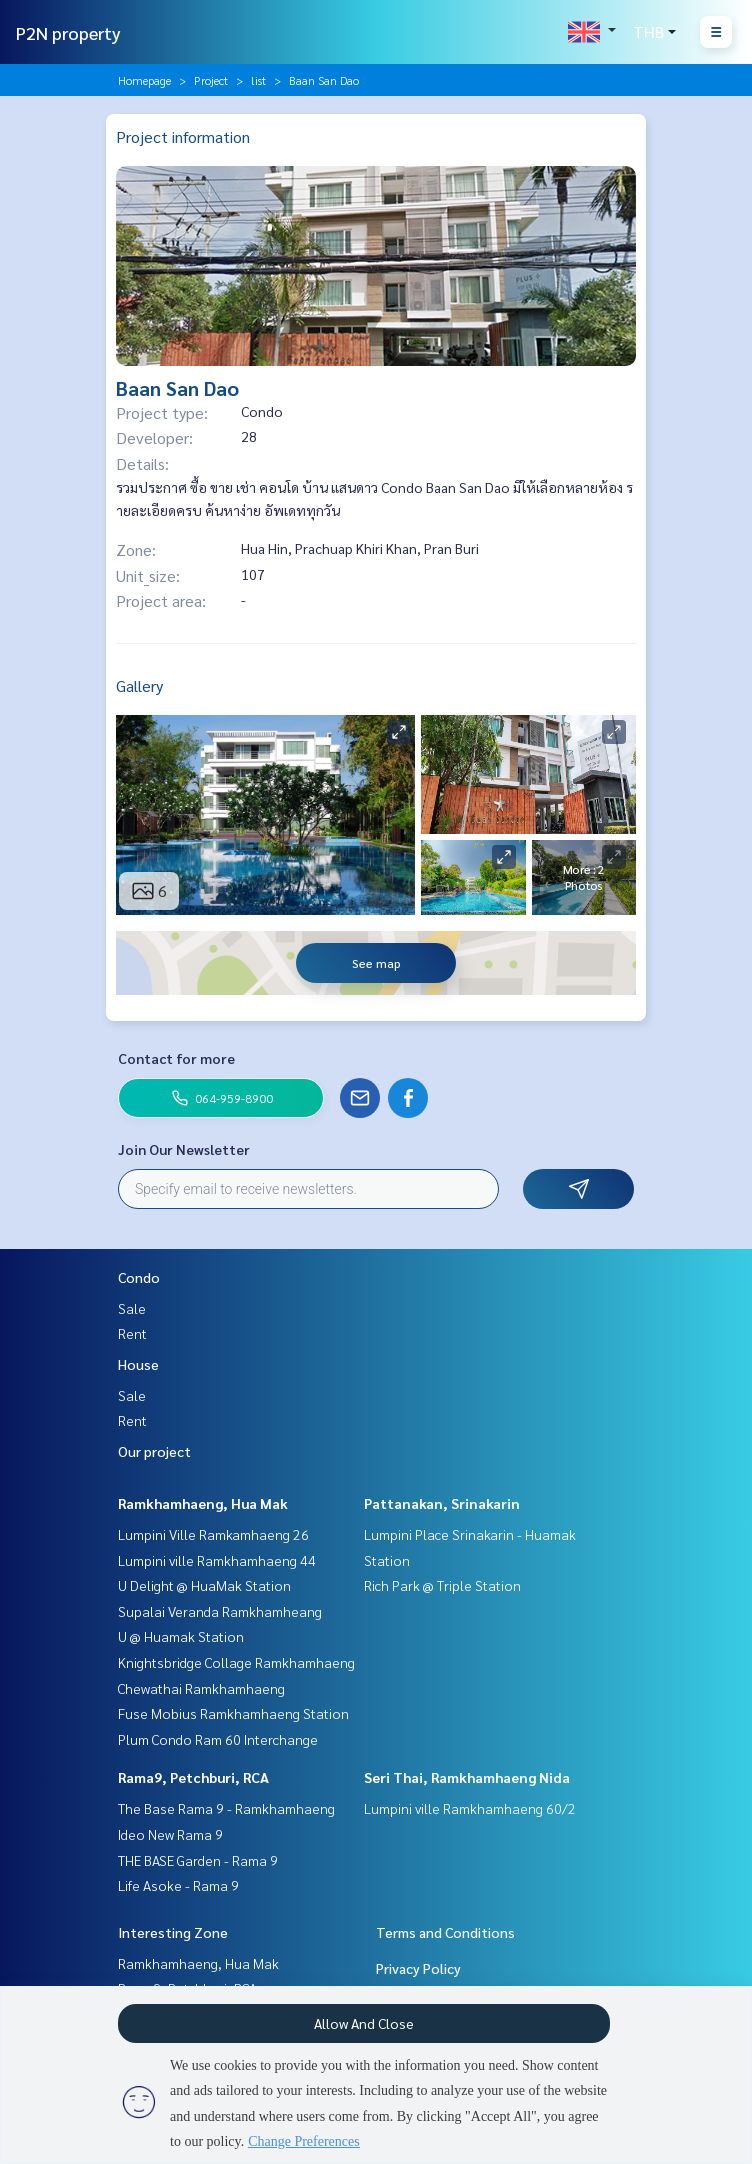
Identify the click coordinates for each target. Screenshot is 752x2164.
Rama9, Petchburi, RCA (193, 1777)
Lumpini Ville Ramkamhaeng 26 (213, 1534)
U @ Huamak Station (181, 1636)
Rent (132, 1333)
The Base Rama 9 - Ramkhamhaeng (226, 1808)
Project (211, 80)
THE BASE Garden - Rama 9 (198, 1860)
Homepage (144, 80)
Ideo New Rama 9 (170, 1834)
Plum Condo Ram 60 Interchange (218, 1739)
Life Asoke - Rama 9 (178, 1885)
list (258, 80)
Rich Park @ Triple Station (442, 1585)
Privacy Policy (418, 1968)
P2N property (68, 32)
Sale (132, 1308)
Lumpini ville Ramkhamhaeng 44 (217, 1560)
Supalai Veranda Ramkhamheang (220, 1611)
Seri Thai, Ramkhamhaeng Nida (467, 1777)
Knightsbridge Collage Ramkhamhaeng (236, 1662)
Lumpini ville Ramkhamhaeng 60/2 (470, 1808)
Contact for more (176, 1058)
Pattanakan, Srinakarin (442, 1503)
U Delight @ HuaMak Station (204, 1585)
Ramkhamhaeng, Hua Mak (203, 1503)
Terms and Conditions (445, 1932)
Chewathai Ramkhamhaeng (201, 1688)
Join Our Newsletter (184, 1149)
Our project (154, 1451)
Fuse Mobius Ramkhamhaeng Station (233, 1713)
